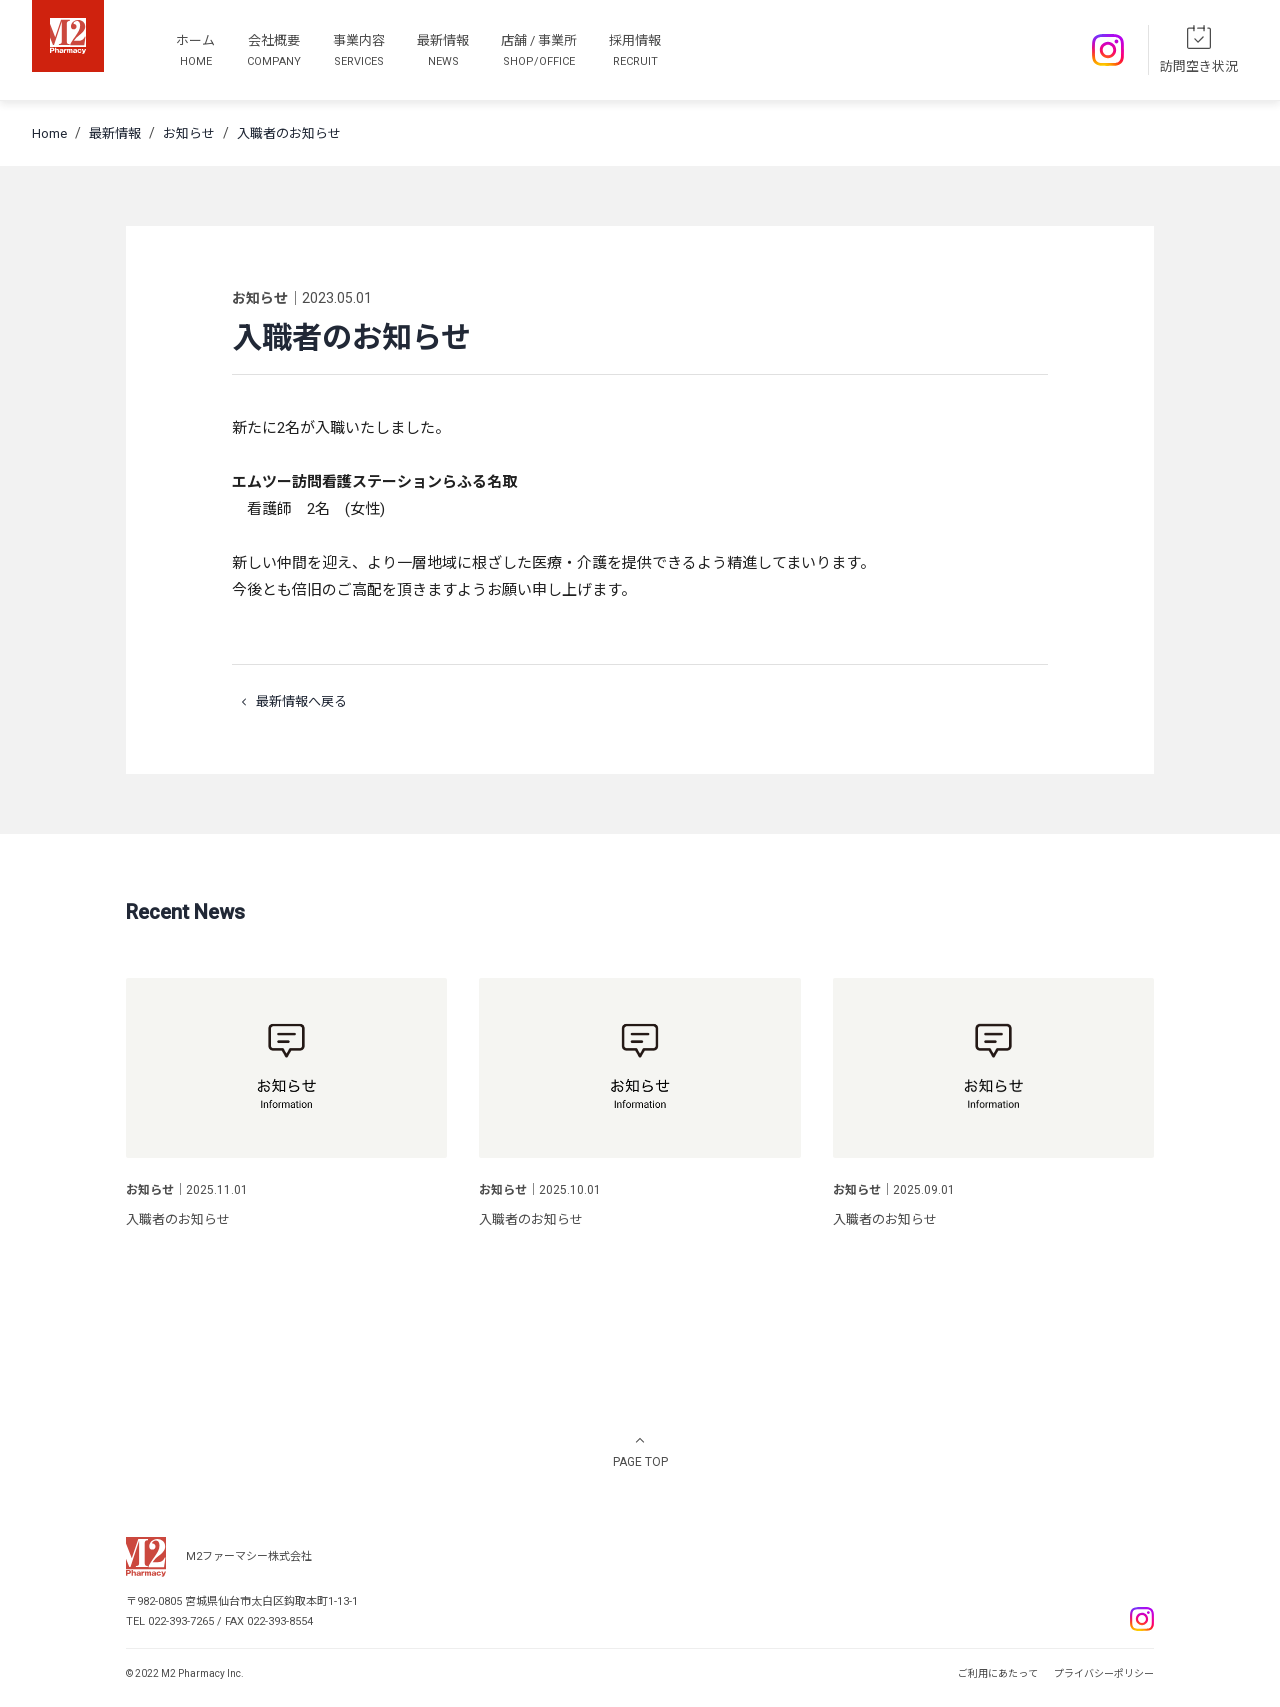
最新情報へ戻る (289, 702)
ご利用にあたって (998, 1673)
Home (49, 133)
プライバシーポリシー (1104, 1673)
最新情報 (115, 133)
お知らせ (189, 133)
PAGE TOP (640, 1462)
